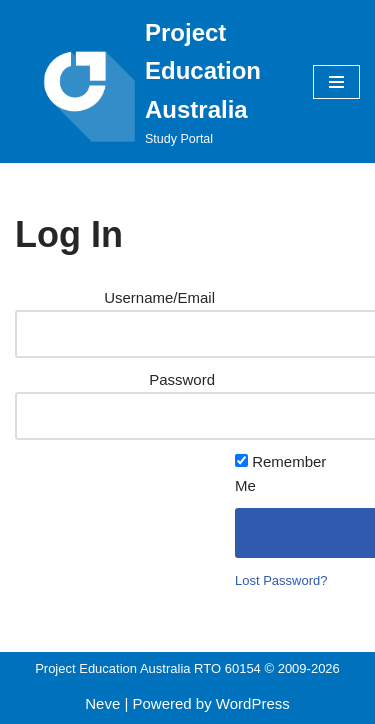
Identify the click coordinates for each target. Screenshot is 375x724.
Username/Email (159, 297)
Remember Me (280, 473)
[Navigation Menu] (336, 82)
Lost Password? (281, 580)
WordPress (253, 703)
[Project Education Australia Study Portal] (149, 81)
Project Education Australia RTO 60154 (148, 668)
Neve (102, 703)
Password (182, 379)
